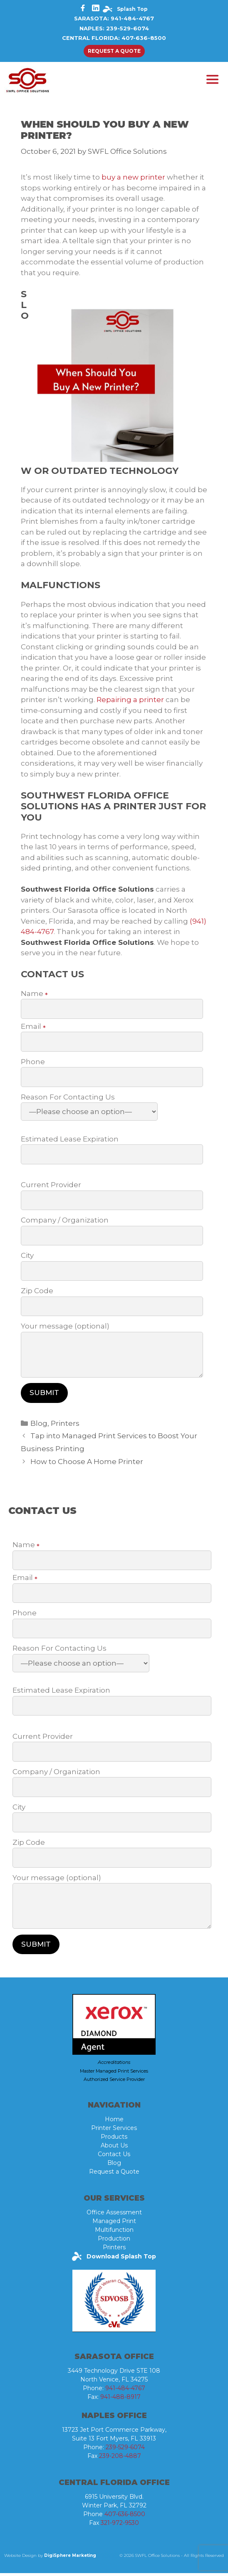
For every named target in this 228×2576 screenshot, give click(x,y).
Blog (38, 1426)
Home (114, 2122)
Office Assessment (114, 2215)
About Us (114, 2148)
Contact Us (114, 2157)
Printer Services (114, 2131)
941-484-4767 (125, 2391)
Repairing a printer (130, 702)
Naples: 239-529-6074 (114, 28)
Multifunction (114, 2232)
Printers (65, 1426)
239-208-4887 (120, 2459)
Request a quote (114, 51)
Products (114, 2139)
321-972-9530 (120, 2525)
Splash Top (132, 9)
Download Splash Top (120, 2259)
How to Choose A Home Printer (86, 1464)
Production (114, 2241)
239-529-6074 (125, 2450)
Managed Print (114, 2224)
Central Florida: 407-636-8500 (114, 38)
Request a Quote (114, 2174)
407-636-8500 (124, 2517)
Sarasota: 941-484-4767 (114, 18)
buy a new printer (133, 180)
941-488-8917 (120, 2399)
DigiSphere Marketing (70, 2558)
